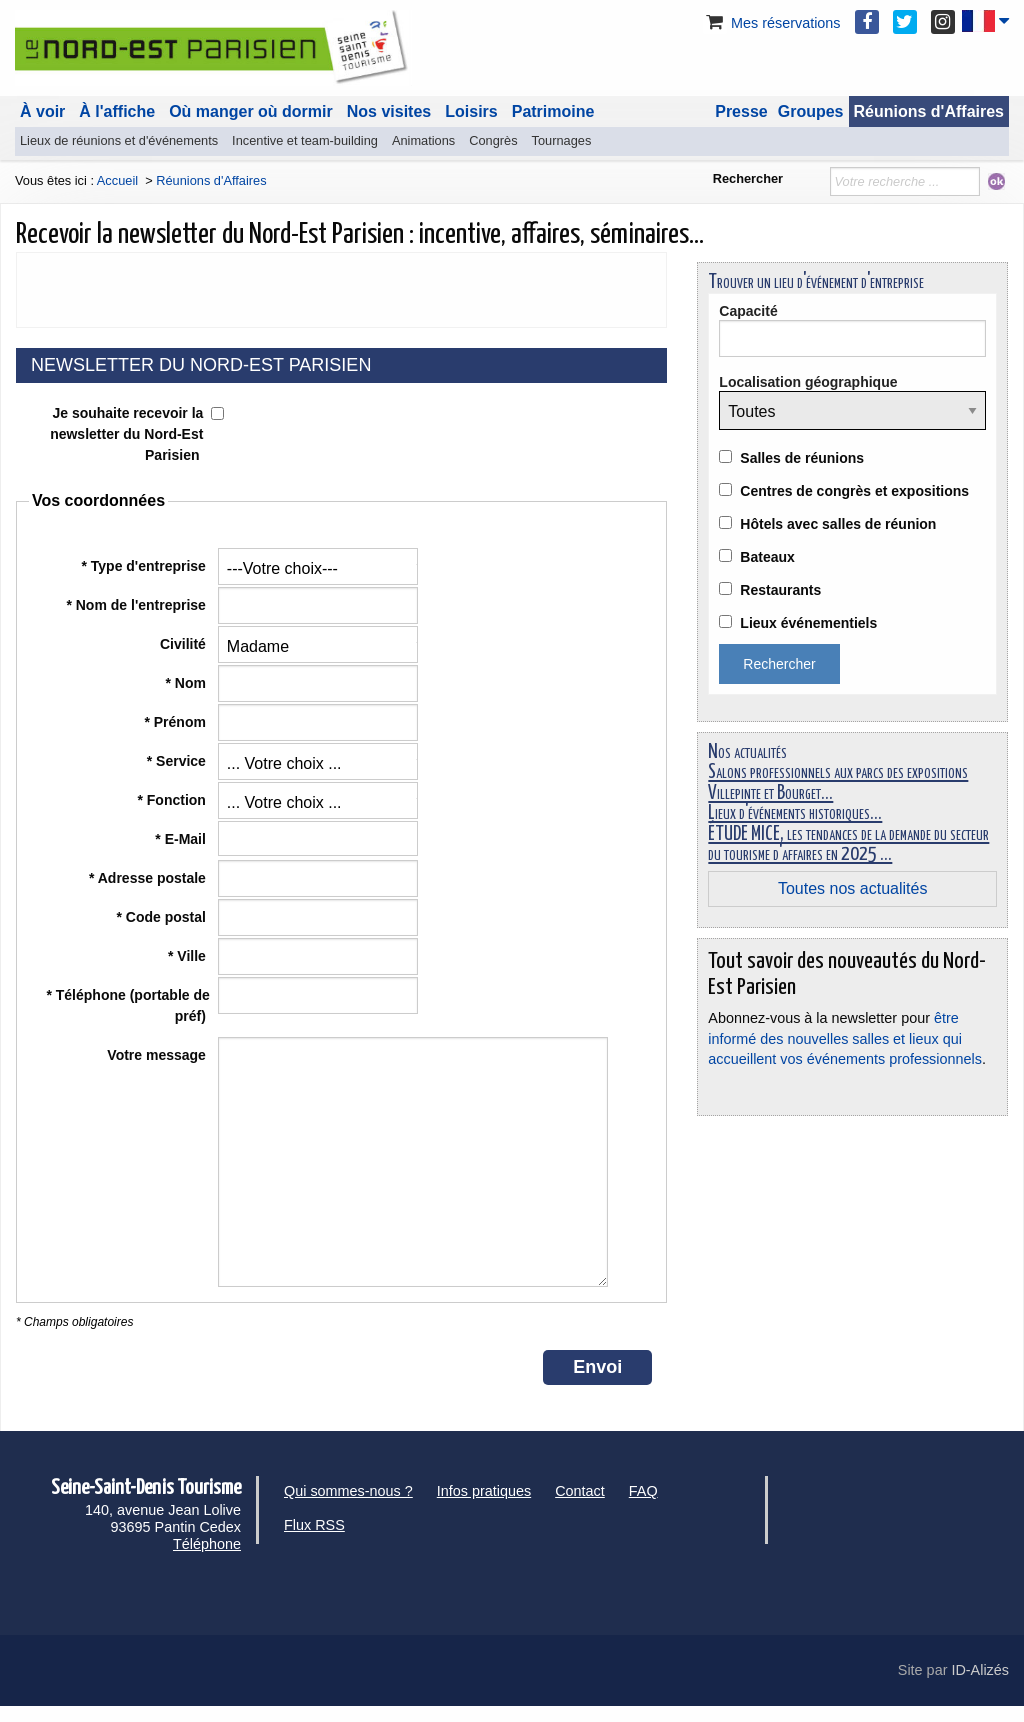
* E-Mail (182, 839)
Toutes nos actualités (852, 888)
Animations (423, 140)
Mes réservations (772, 23)
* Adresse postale (149, 878)
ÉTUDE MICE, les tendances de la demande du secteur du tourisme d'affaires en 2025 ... (848, 844)
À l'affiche (117, 111)
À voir (42, 111)
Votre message (158, 1055)
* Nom (187, 683)
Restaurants (780, 590)
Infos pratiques (484, 1491)
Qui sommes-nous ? (348, 1491)
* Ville (189, 956)
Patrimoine (553, 111)
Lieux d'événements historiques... (795, 813)
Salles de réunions (802, 458)
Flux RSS (314, 1525)
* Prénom (176, 722)
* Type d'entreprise (145, 566)
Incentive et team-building (305, 140)
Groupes (811, 111)
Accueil (117, 180)
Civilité (185, 644)
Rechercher (748, 178)
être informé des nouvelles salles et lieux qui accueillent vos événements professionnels (845, 1038)
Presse (741, 111)
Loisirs (471, 111)
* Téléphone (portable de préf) (127, 1005)
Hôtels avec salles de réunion (838, 524)
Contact (580, 1491)
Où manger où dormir (251, 111)
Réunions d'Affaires (929, 111)
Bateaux (767, 557)
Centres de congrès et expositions (854, 491)
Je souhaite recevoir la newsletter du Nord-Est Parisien (126, 434)
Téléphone (207, 1544)
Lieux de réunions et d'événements (119, 140)
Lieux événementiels (808, 623)
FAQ (643, 1491)
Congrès (493, 140)
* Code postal (162, 917)
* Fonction (173, 800)
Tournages (562, 140)
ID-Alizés (980, 1670)
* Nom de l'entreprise (137, 605)
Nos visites (389, 111)
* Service (178, 761)
